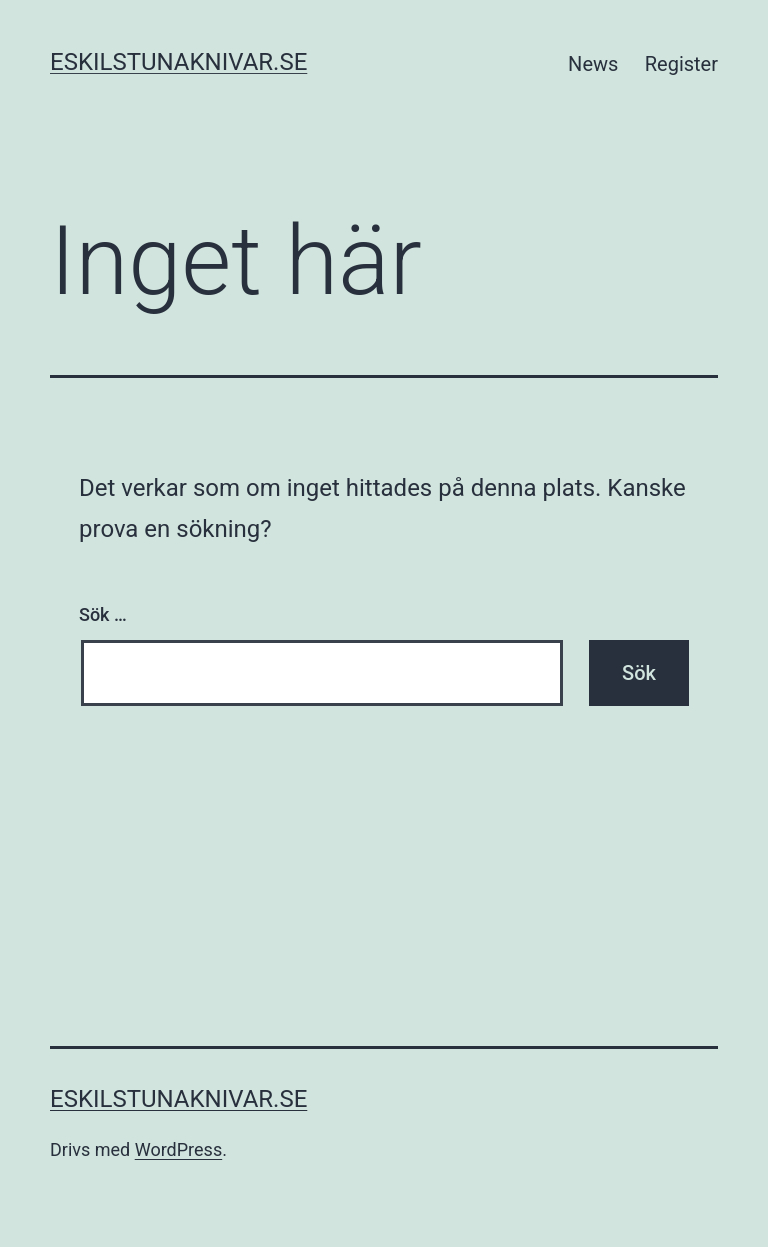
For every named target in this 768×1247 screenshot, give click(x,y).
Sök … (103, 614)
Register (681, 64)
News (593, 64)
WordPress (178, 1149)
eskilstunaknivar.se (178, 62)
